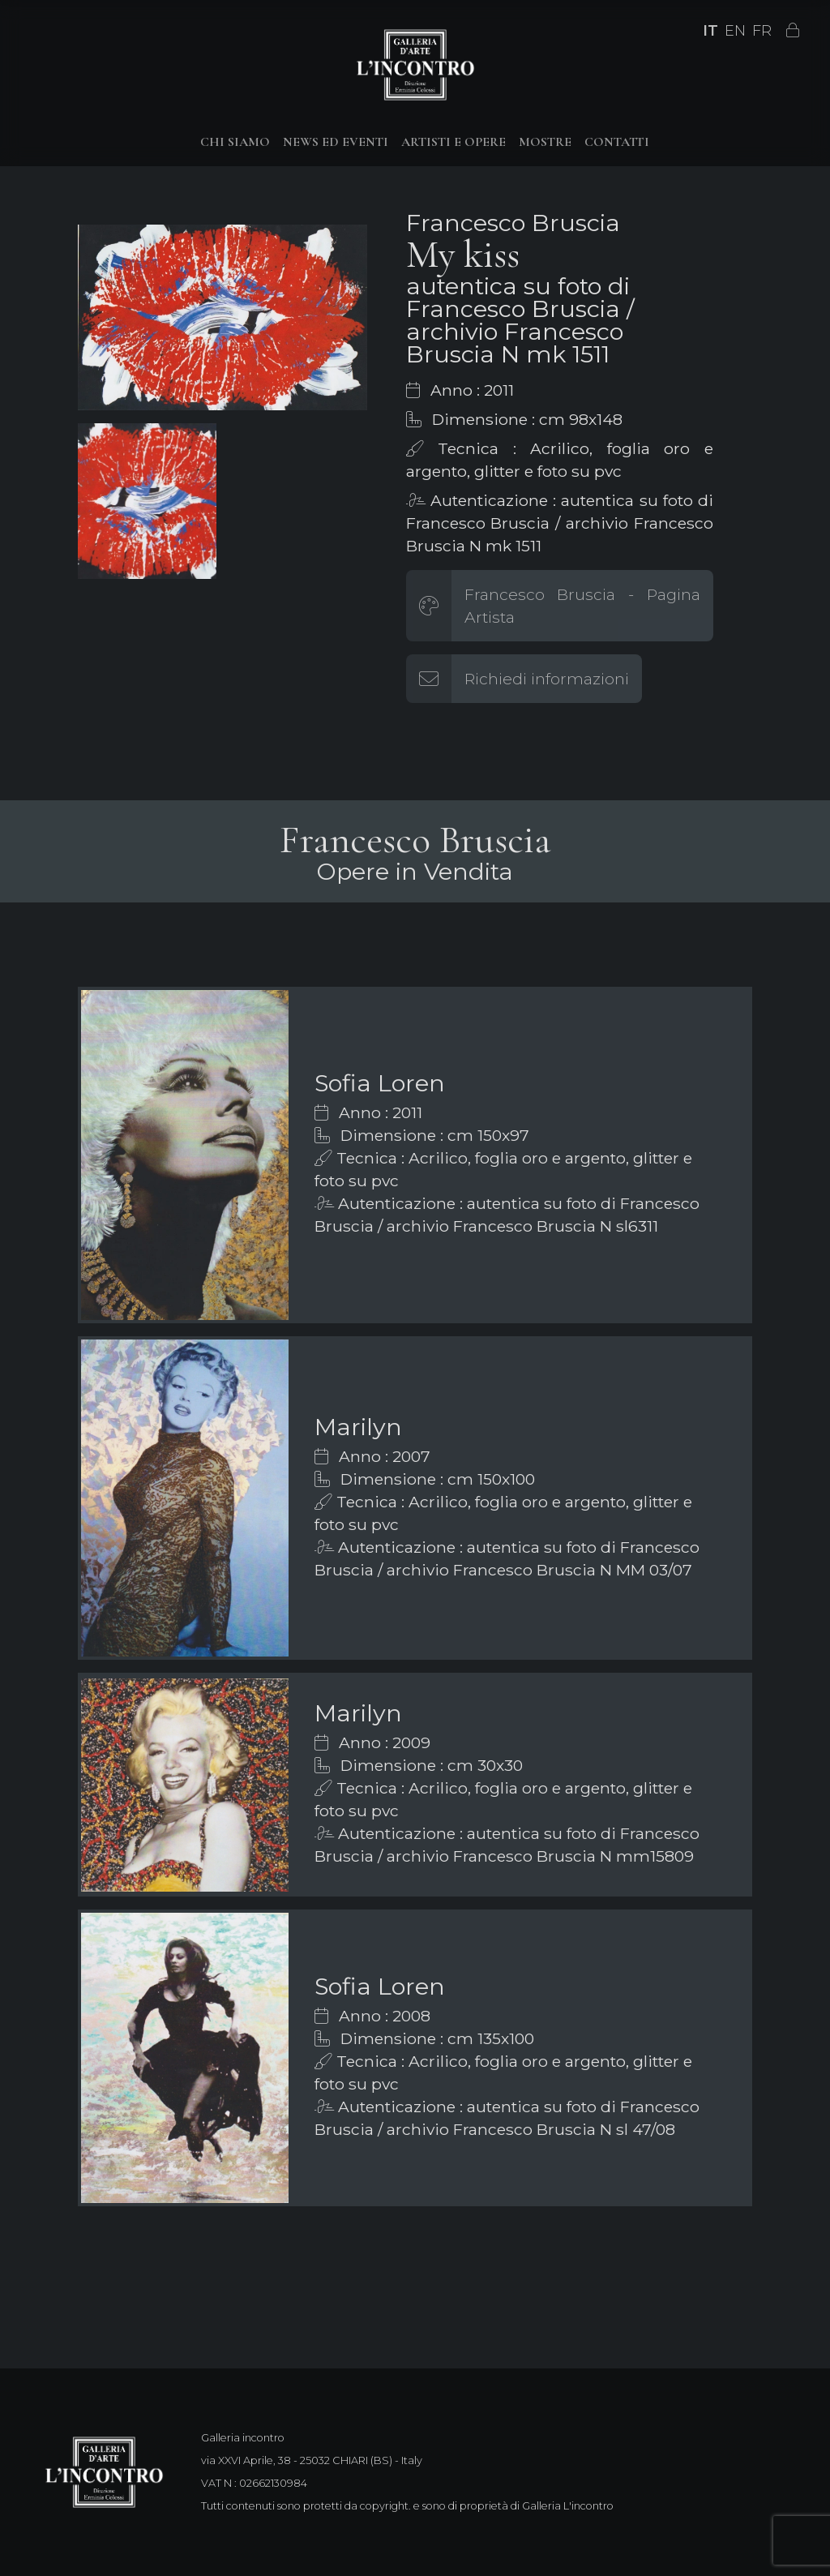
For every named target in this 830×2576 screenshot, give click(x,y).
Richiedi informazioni (546, 678)
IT (710, 31)
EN (735, 31)
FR (762, 31)
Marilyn (358, 1426)
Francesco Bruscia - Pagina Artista (582, 606)
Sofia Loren (379, 1083)
